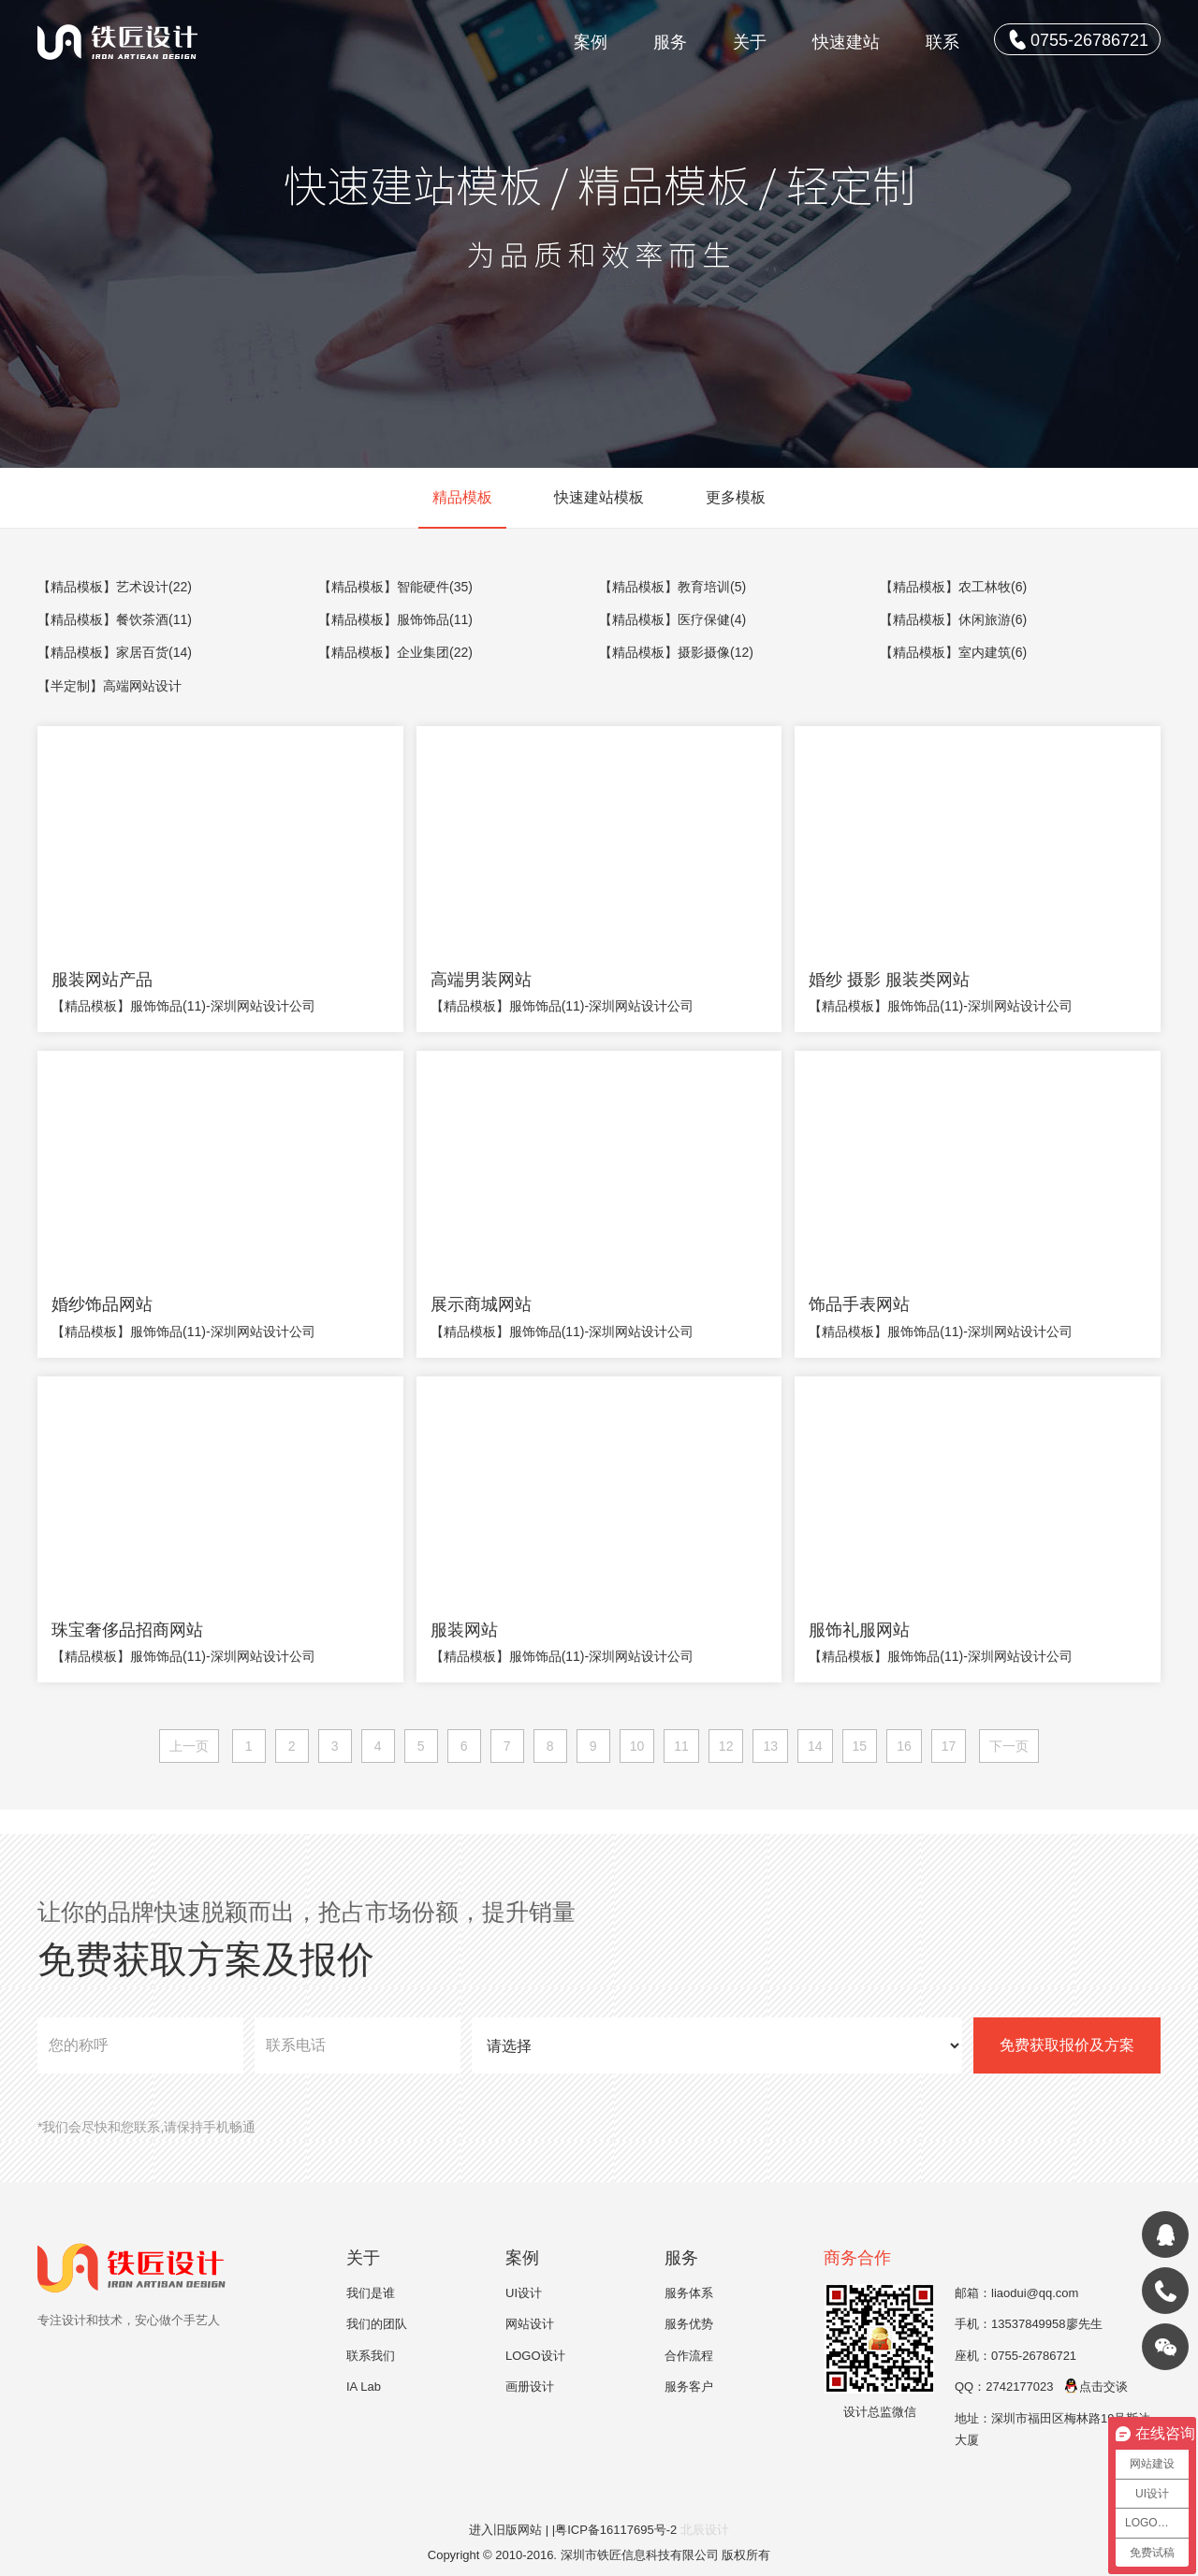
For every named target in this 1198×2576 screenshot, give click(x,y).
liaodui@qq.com (1034, 2293)
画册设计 (529, 2387)
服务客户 (689, 2387)
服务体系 (689, 2293)
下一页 (1009, 1746)
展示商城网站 (481, 1304)
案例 (590, 42)
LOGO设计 (535, 2356)
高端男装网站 (481, 979)
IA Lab (363, 2387)
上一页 (189, 1746)
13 (770, 1746)
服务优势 (689, 2324)
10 (637, 1746)
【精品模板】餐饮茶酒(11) (114, 619)
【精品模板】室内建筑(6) (953, 652)
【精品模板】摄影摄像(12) (676, 652)
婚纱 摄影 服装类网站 (889, 979)
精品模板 (462, 497)
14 (815, 1746)
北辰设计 (704, 2530)
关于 (750, 42)
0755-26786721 (1078, 39)
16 (904, 1746)
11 (681, 1746)
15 (860, 1746)
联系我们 (370, 2356)
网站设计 (529, 2324)
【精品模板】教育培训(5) (672, 586)
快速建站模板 (599, 497)
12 (726, 1746)
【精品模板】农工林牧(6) (953, 586)
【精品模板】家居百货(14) (114, 652)
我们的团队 (376, 2324)
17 (949, 1746)
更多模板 (736, 497)
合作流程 (689, 2356)
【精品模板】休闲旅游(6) (953, 619)
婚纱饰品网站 (102, 1304)
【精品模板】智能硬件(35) (395, 586)
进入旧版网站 (505, 2530)
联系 (942, 42)
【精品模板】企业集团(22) (395, 652)
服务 (670, 42)
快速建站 (846, 42)
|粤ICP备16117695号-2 (616, 2530)
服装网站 (464, 1630)
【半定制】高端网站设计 (109, 685)
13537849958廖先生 (1047, 2324)
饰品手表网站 (859, 1304)
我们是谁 (370, 2293)
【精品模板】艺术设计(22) (114, 586)
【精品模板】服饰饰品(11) (395, 619)
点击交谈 (1095, 2387)
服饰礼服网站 (859, 1630)
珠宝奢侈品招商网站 (127, 1630)
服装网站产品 (102, 979)
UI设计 (523, 2293)
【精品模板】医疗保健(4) (672, 619)
